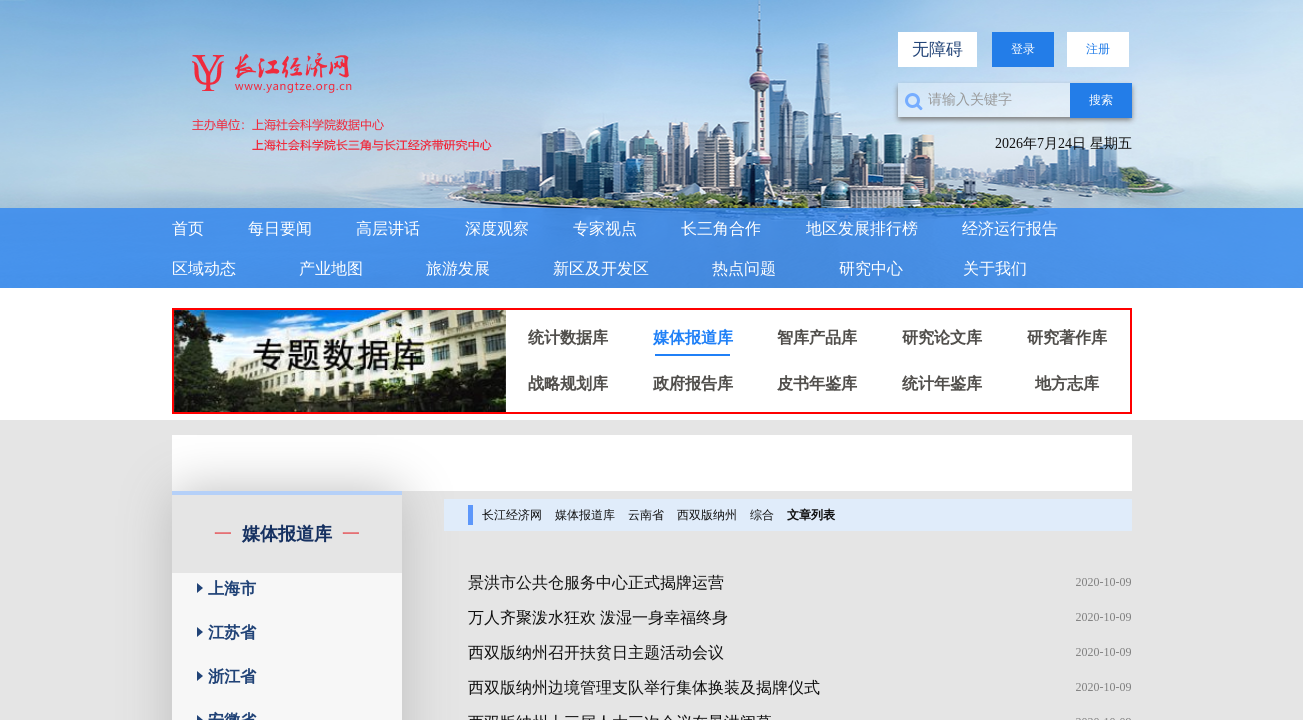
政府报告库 (693, 383)
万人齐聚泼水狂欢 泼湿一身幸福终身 (598, 617)
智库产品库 (817, 337)
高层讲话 (388, 228)
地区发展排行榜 (862, 228)
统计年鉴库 (942, 383)
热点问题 (744, 268)
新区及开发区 (601, 268)
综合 (762, 515)
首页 (188, 228)
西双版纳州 (707, 515)
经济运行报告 (1010, 228)
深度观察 (497, 228)
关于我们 (995, 268)
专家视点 (605, 228)
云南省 (646, 515)
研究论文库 (942, 337)
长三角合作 (721, 228)
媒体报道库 (693, 337)
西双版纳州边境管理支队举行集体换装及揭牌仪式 (644, 687)
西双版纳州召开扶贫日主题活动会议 (596, 652)
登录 (1023, 49)
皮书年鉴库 (817, 383)
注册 (1098, 49)
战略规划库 (568, 383)
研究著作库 (1067, 337)
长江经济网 (512, 515)
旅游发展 (458, 268)
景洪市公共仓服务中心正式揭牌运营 (596, 582)
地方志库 (1067, 383)
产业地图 (331, 268)
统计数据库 (568, 337)
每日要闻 (280, 228)
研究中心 (871, 268)
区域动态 (204, 268)
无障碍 (937, 49)
